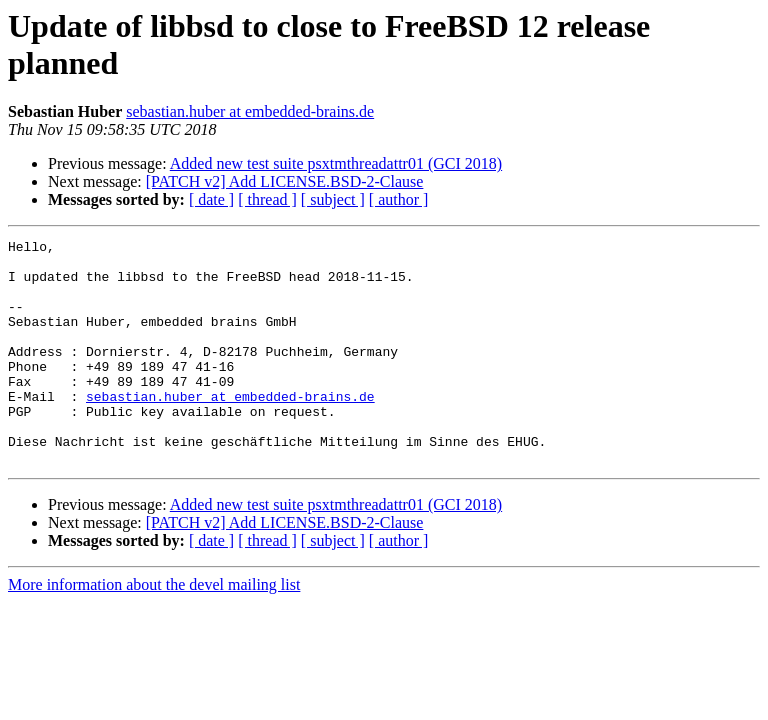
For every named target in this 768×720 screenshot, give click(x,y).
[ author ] (399, 199)
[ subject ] (333, 199)
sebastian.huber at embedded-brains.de (250, 111)
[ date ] (211, 199)
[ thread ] (267, 199)
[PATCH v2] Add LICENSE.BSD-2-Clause (285, 181)
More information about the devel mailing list (154, 629)
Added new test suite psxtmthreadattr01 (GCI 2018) (336, 163)
